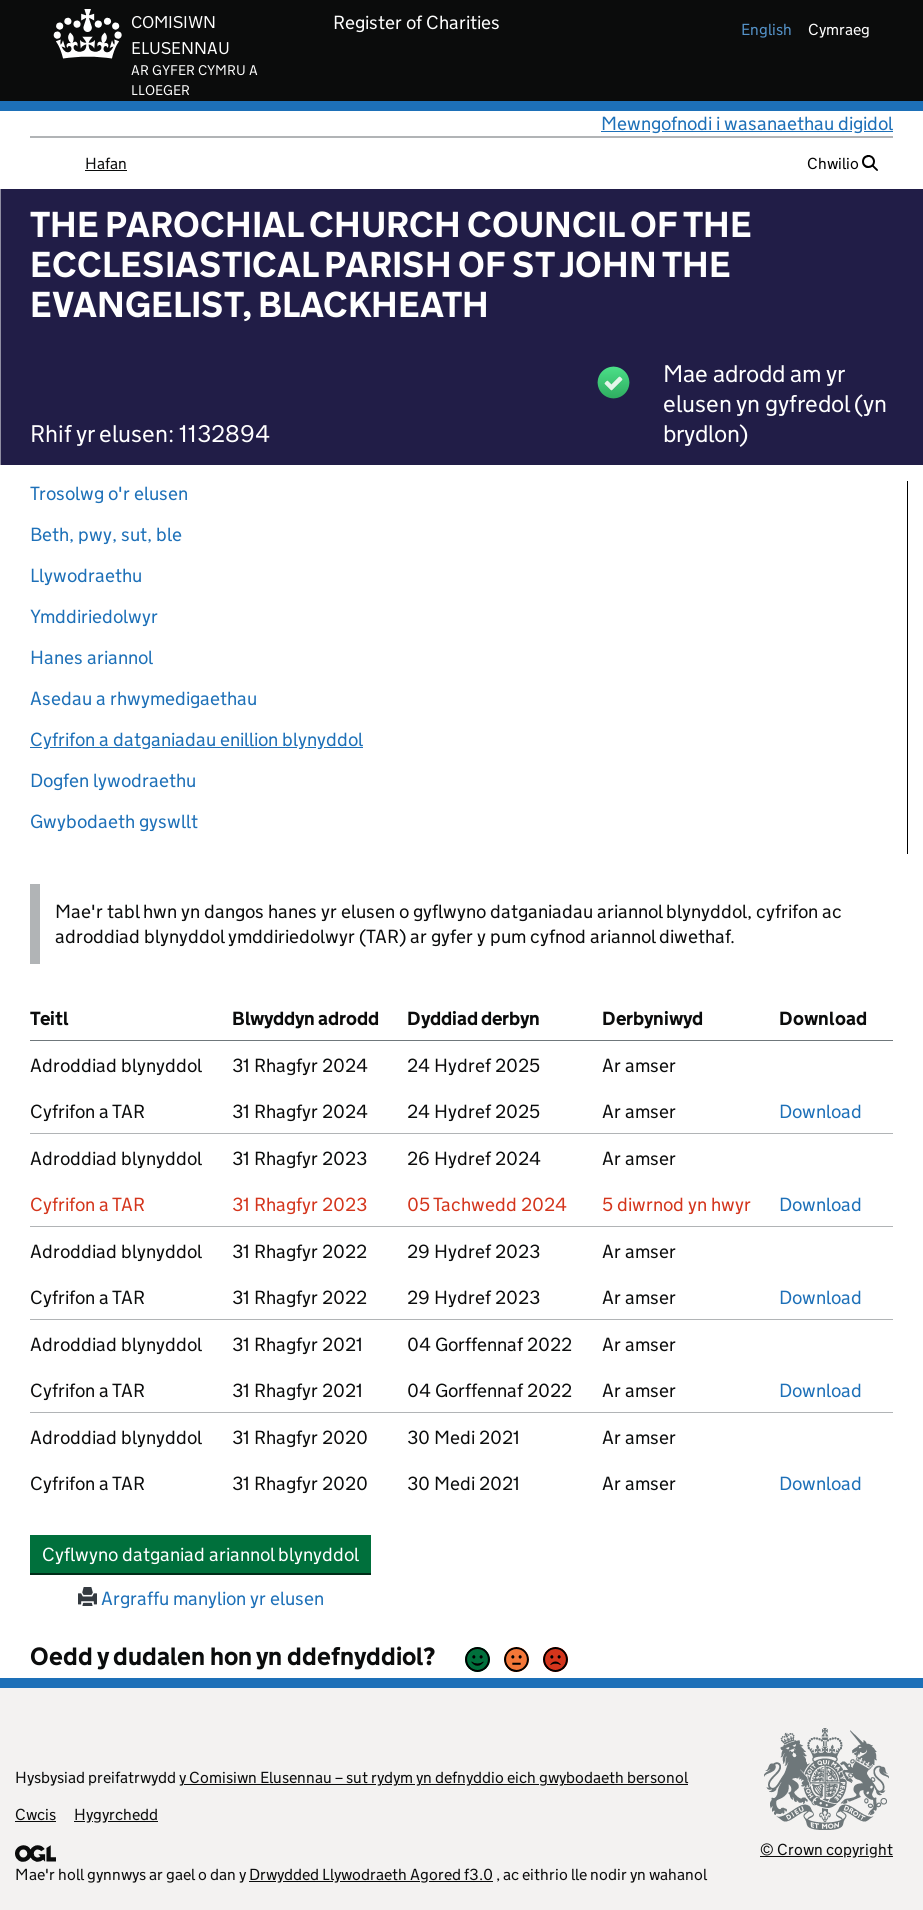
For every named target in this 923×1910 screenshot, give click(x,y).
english (766, 29)
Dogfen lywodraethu (113, 780)
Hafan (106, 163)
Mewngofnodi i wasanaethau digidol (747, 123)
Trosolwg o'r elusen (109, 493)
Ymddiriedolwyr (94, 616)
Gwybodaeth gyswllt (114, 821)
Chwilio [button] (842, 163)
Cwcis (35, 1814)
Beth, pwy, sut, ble (106, 534)
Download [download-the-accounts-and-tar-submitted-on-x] (820, 1111)
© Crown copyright (826, 1849)
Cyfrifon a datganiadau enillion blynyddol (196, 739)
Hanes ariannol (91, 657)
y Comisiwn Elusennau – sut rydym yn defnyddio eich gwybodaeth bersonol (433, 1777)
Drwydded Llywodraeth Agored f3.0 (371, 1874)
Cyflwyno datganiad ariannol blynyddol (206, 1554)
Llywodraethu (86, 575)
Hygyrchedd (116, 1814)
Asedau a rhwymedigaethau (143, 698)
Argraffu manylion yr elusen (201, 1598)
